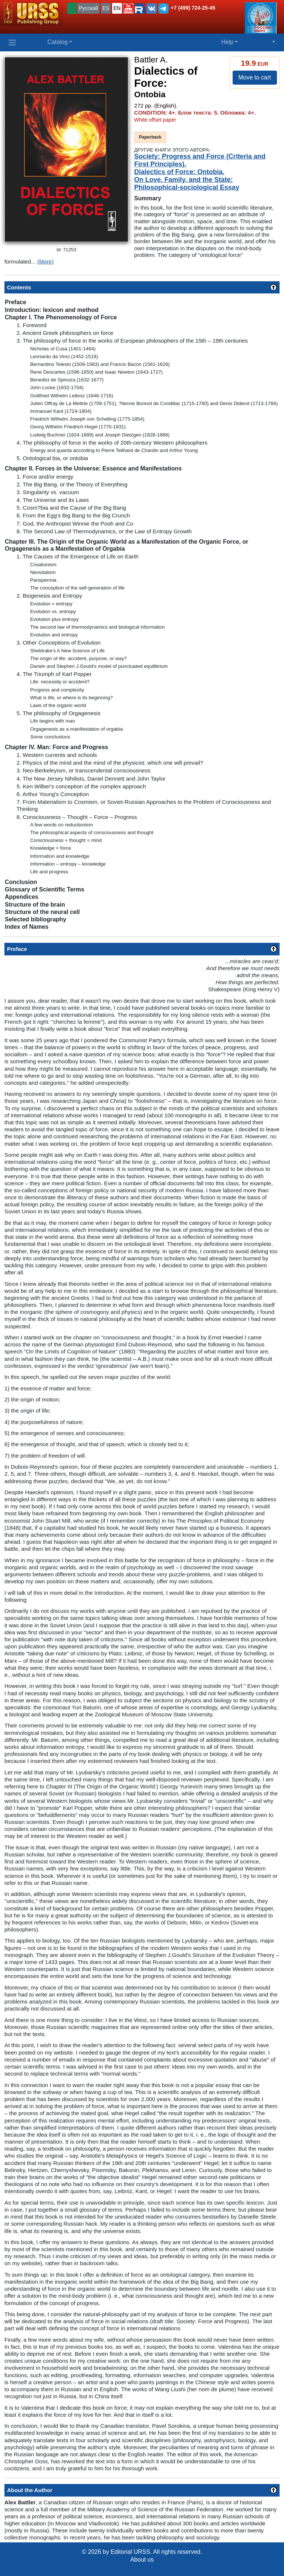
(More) (45, 261)
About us (141, 2559)
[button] (128, 8)
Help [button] (227, 42)
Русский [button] (88, 8)
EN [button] (117, 8)
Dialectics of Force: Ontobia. (179, 172)
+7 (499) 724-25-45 (193, 8)
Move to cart (254, 77)
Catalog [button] (57, 42)
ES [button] (105, 8)
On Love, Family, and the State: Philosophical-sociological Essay (186, 183)
